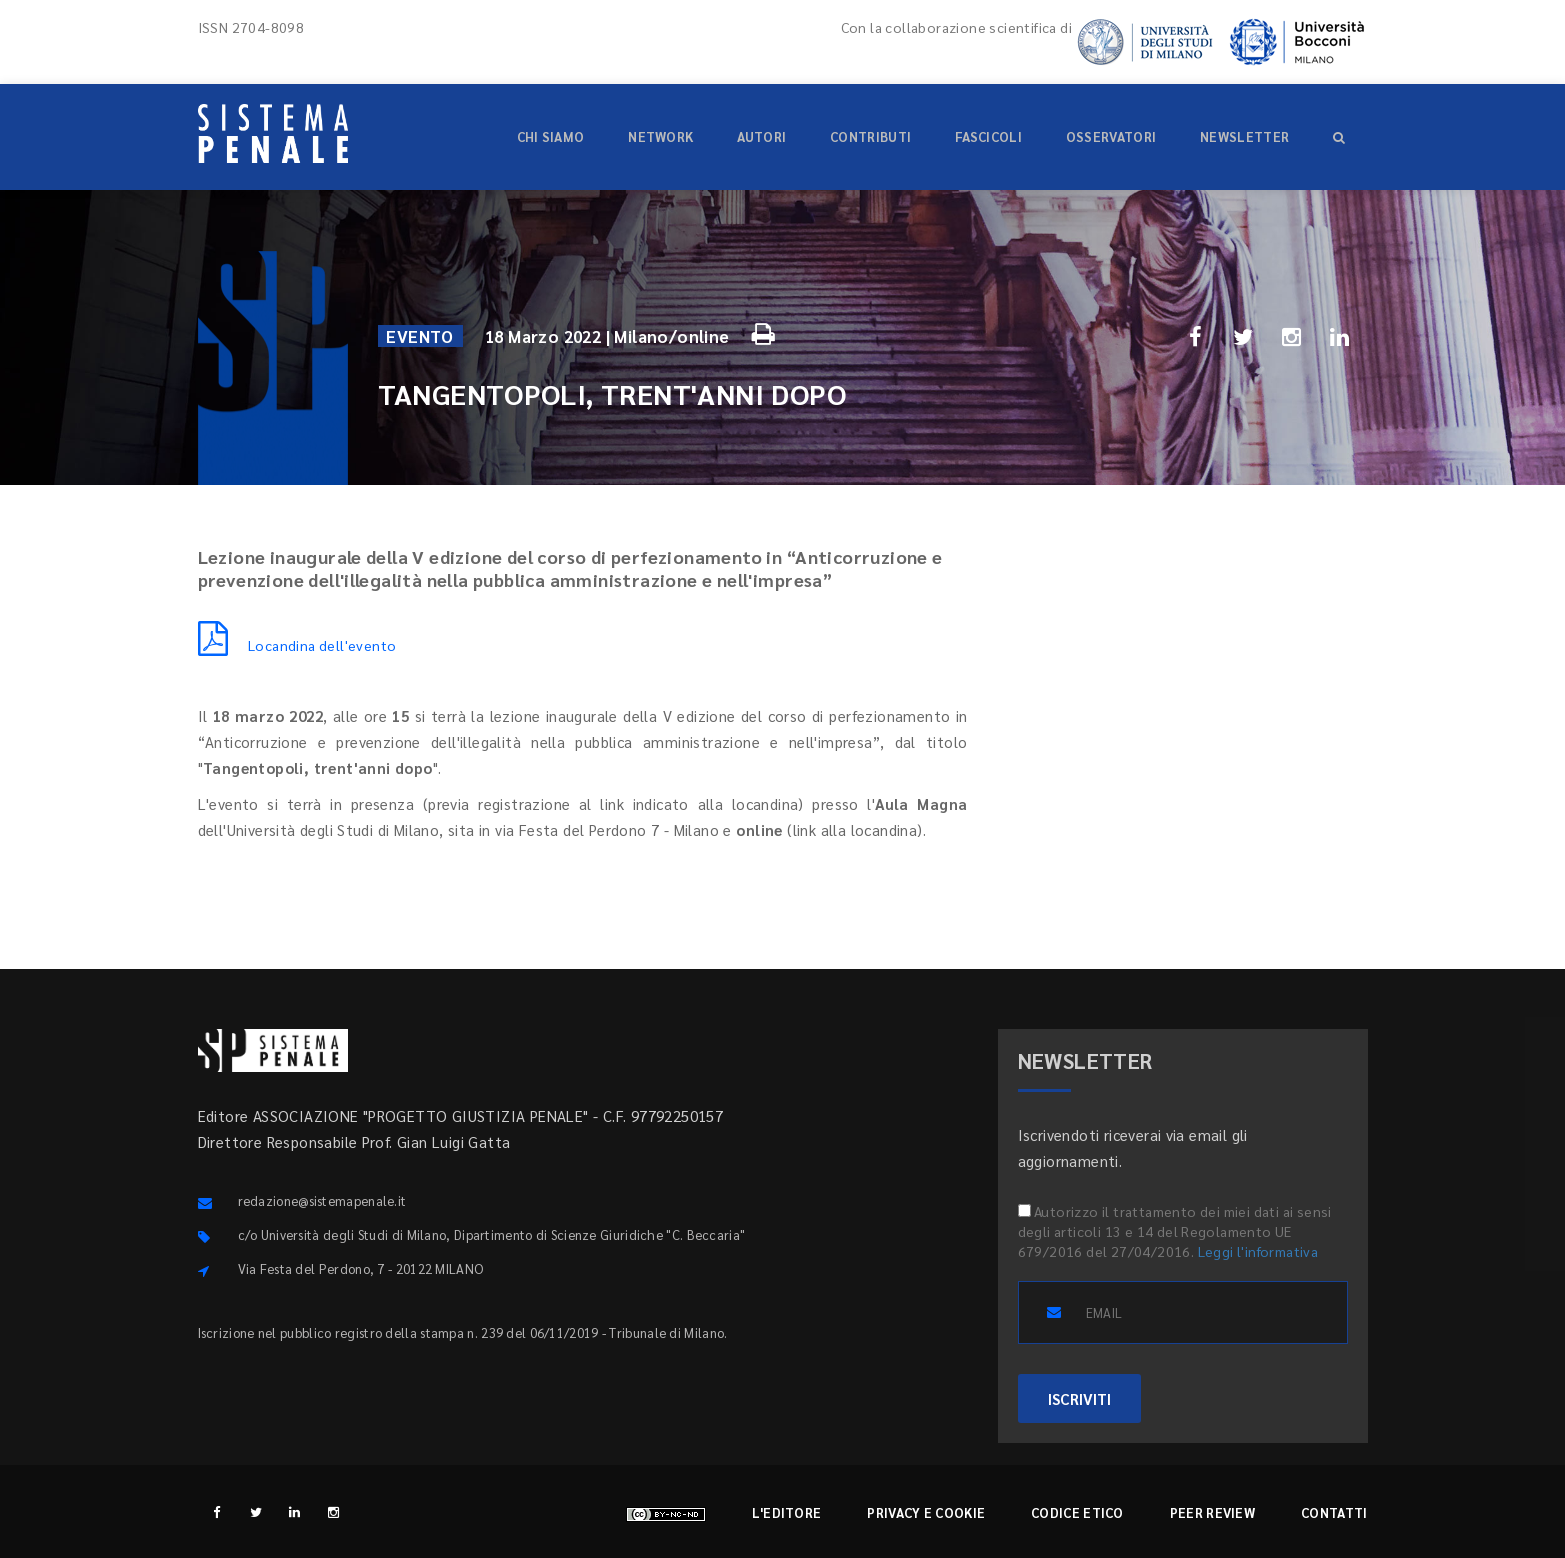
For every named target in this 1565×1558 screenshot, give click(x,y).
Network (660, 136)
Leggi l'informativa (1258, 1251)
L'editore (787, 1512)
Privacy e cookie (926, 1512)
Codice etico (1077, 1512)
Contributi (870, 136)
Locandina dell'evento (297, 645)
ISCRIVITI (1079, 1398)
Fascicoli (988, 136)
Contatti (1334, 1512)
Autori (761, 136)
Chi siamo (551, 136)
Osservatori (1111, 136)
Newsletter (1244, 136)
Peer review (1212, 1512)
